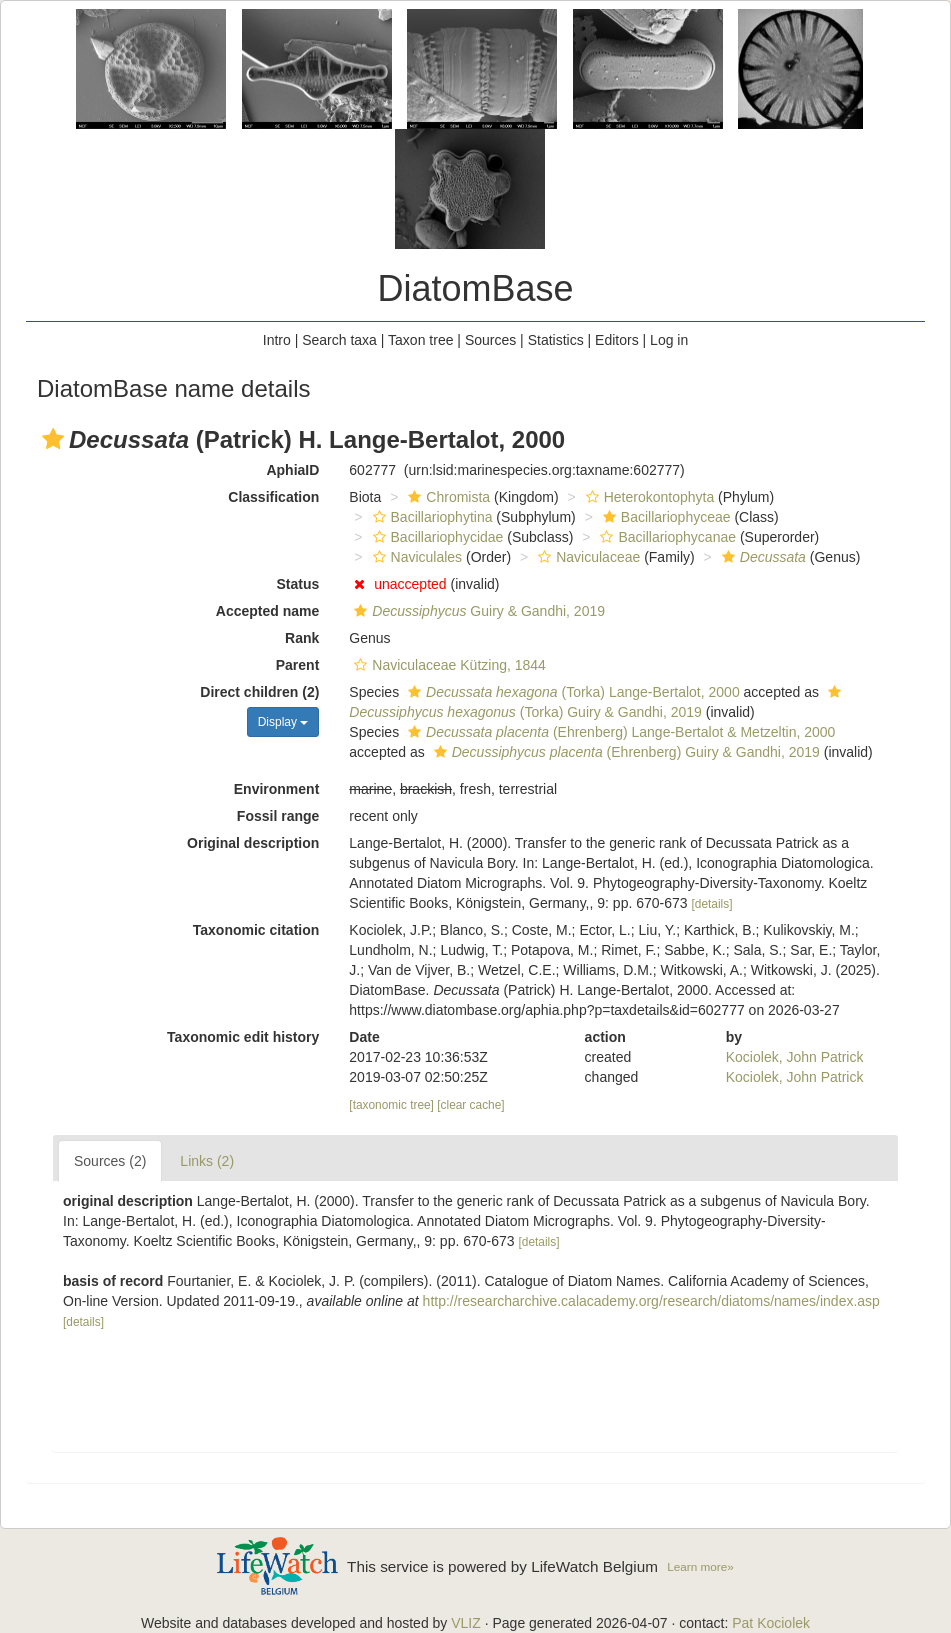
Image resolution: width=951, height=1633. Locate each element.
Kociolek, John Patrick (795, 1057)
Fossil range (278, 816)
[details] (711, 904)
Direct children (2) (259, 692)
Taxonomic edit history (243, 1037)
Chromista (446, 497)
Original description (253, 843)
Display (283, 722)
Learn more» (700, 1566)
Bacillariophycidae (436, 537)
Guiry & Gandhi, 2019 (477, 611)
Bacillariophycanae (665, 537)
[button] (53, 439)
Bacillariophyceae (664, 517)
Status (298, 584)
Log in (669, 340)
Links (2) (207, 1161)
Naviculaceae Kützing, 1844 (447, 665)
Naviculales (415, 557)
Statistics (556, 340)
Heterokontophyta (648, 497)
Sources (490, 340)
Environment (277, 789)
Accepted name (267, 611)
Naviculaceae (586, 557)
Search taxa (339, 340)
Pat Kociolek (771, 1623)
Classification (273, 497)
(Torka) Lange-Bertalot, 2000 (571, 692)
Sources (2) (110, 1161)
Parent (298, 665)
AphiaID (292, 470)
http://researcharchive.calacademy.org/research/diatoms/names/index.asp (651, 1301)
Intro (277, 340)
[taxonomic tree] (391, 1105)
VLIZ (466, 1623)
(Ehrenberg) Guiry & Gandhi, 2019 (624, 752)
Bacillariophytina (430, 517)
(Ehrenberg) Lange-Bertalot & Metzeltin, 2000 (619, 732)
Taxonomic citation (256, 930)
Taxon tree (420, 340)
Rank (302, 638)
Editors (617, 340)
